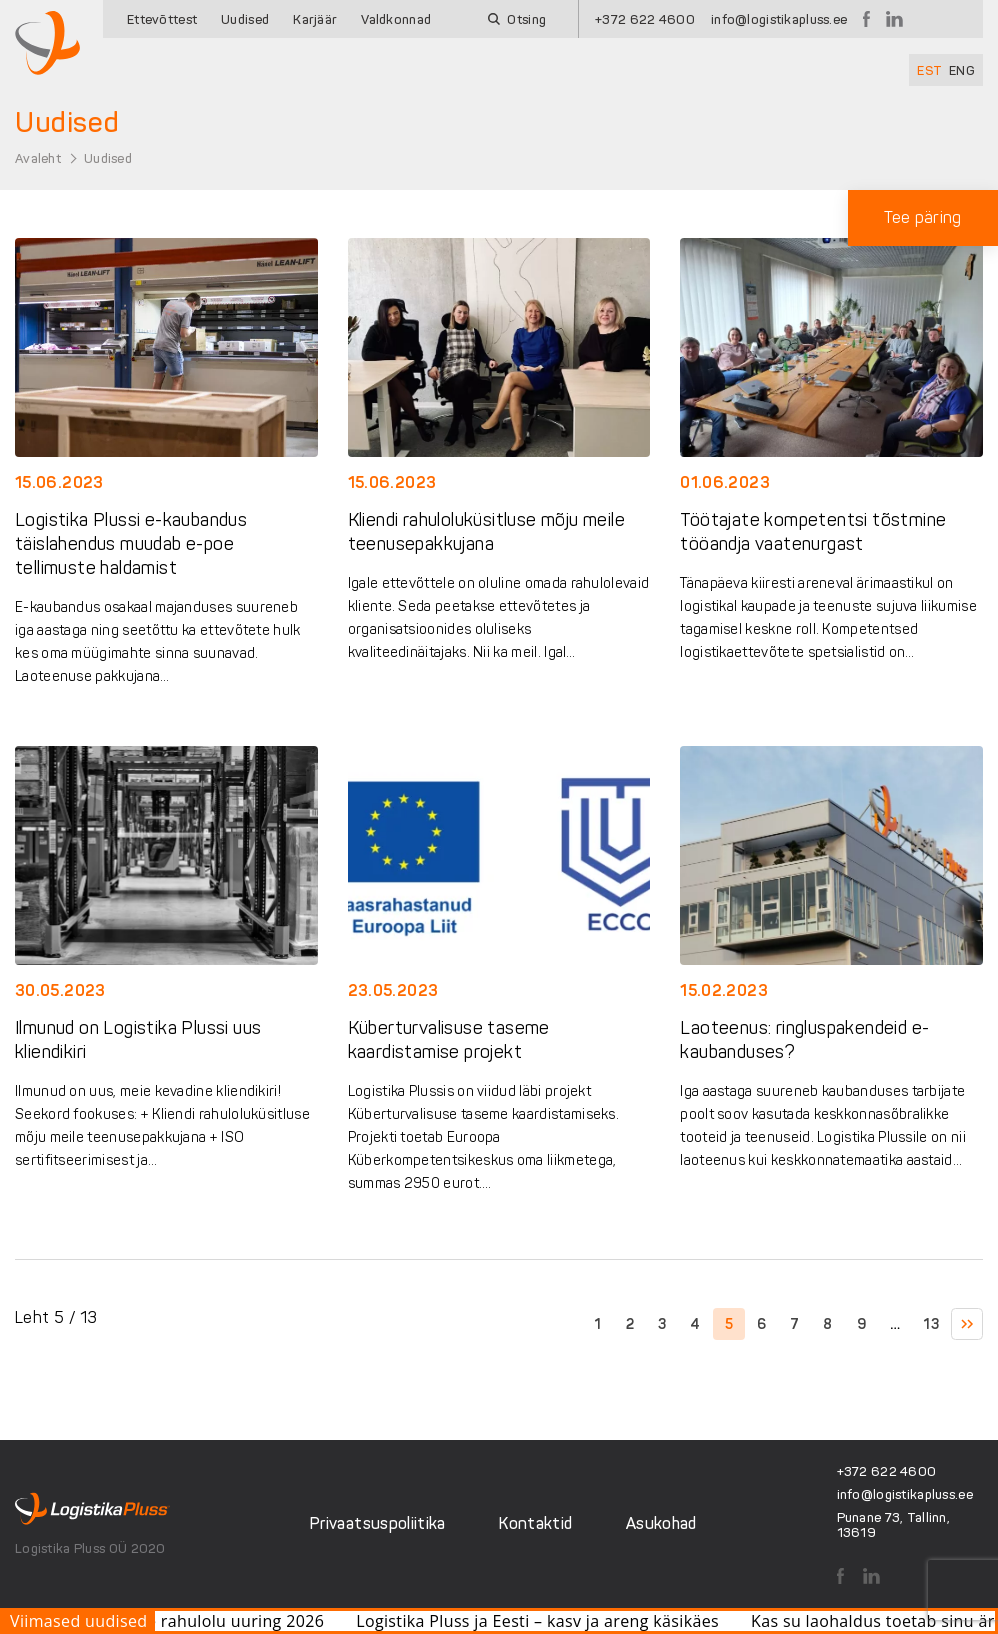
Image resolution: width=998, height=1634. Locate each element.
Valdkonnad (396, 19)
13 (931, 1324)
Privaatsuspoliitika (378, 1523)
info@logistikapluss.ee (779, 19)
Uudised (245, 19)
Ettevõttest (162, 19)
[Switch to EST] (929, 70)
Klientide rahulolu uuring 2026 (222, 1621)
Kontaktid (535, 1523)
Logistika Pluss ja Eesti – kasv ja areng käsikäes (554, 1621)
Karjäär (315, 19)
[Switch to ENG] (962, 70)
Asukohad (661, 1523)
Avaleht (38, 158)
